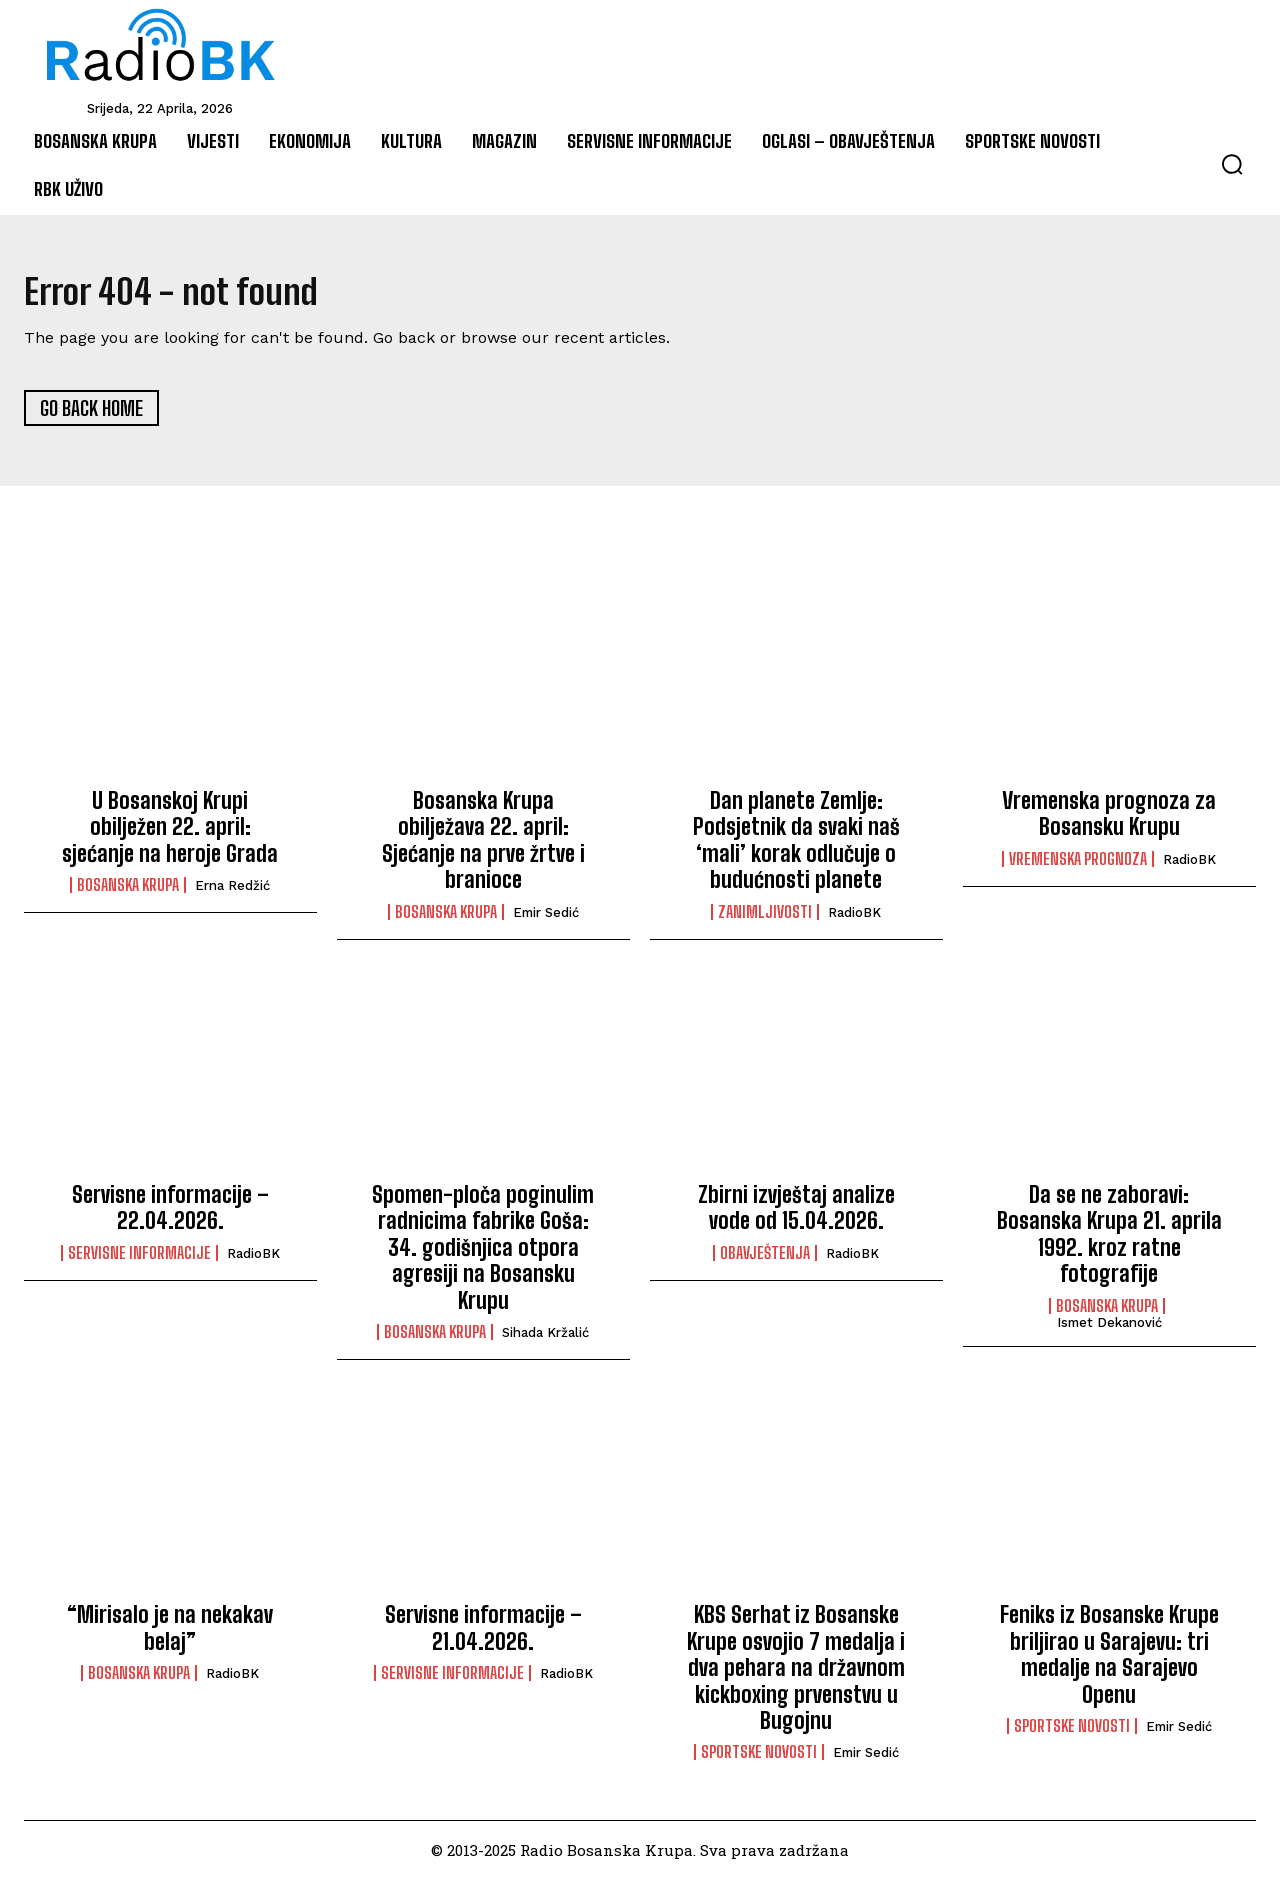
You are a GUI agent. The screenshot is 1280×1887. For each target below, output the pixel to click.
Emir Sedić (546, 919)
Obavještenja (765, 1260)
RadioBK (854, 919)
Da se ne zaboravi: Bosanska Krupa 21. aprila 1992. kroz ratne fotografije (1109, 1241)
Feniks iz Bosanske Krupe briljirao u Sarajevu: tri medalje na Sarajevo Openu (1109, 1662)
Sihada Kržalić (545, 1339)
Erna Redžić (232, 893)
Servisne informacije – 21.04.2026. (483, 1635)
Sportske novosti (759, 1760)
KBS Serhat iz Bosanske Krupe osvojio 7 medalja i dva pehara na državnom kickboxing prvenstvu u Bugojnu (796, 1675)
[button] (1232, 164)
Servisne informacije (139, 1260)
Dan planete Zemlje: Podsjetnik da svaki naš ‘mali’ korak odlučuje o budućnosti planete (796, 848)
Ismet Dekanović (1109, 1329)
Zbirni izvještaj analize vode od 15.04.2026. (796, 1214)
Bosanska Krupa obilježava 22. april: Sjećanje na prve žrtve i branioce (483, 848)
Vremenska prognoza (1078, 866)
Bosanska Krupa (128, 893)
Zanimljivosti (765, 919)
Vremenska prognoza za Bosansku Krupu (1109, 821)
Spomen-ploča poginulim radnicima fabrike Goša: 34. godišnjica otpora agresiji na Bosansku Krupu (483, 1254)
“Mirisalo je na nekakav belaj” (170, 1635)
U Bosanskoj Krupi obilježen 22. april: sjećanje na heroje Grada (170, 835)
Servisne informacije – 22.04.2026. (170, 1214)
